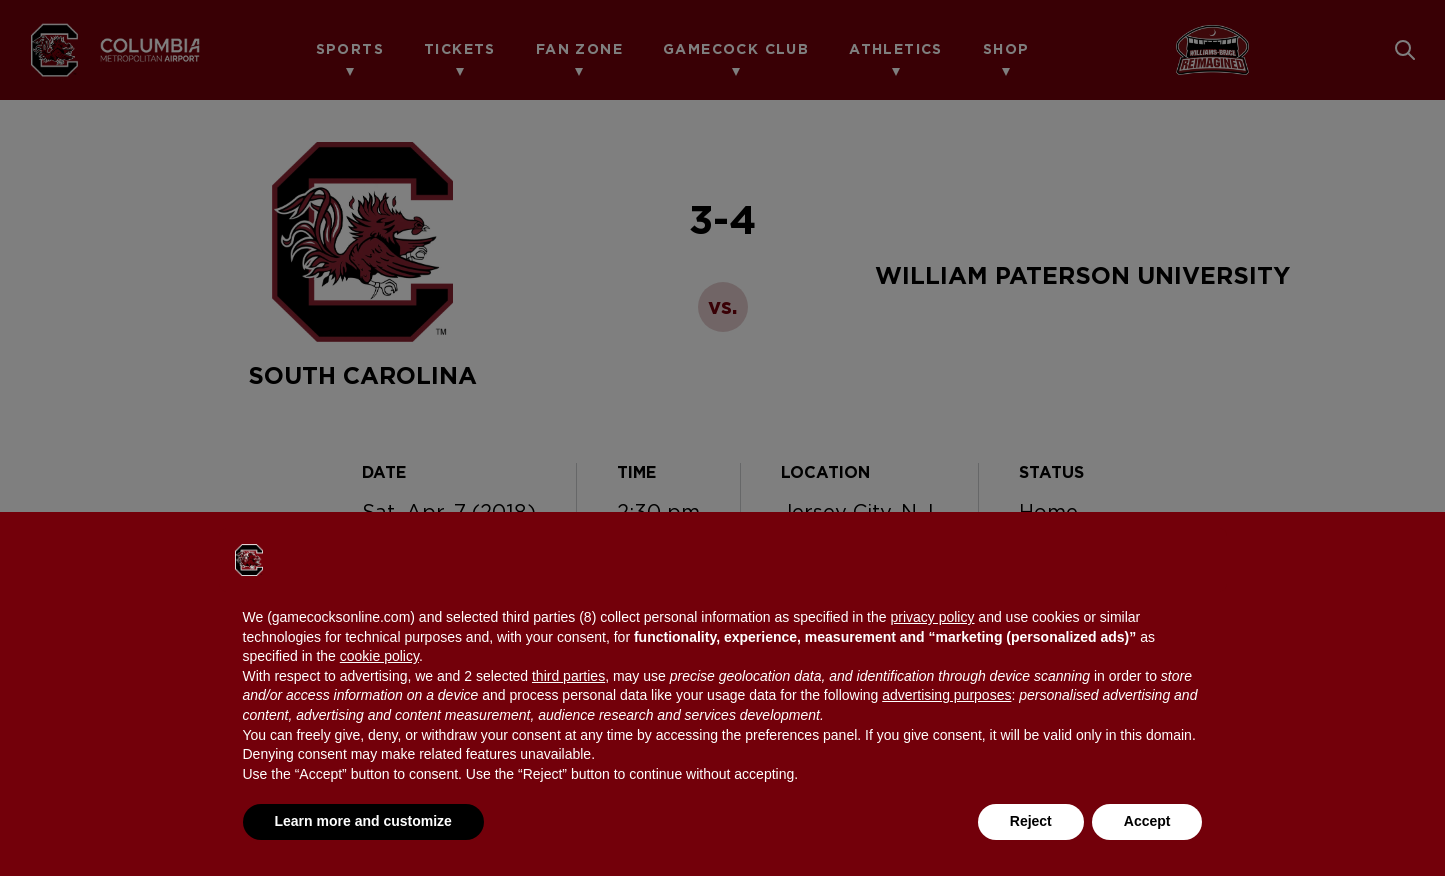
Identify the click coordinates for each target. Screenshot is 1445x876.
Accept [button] (1147, 821)
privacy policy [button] (932, 617)
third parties (568, 676)
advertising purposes (946, 695)
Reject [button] (1031, 821)
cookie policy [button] (379, 656)
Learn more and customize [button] (363, 821)
